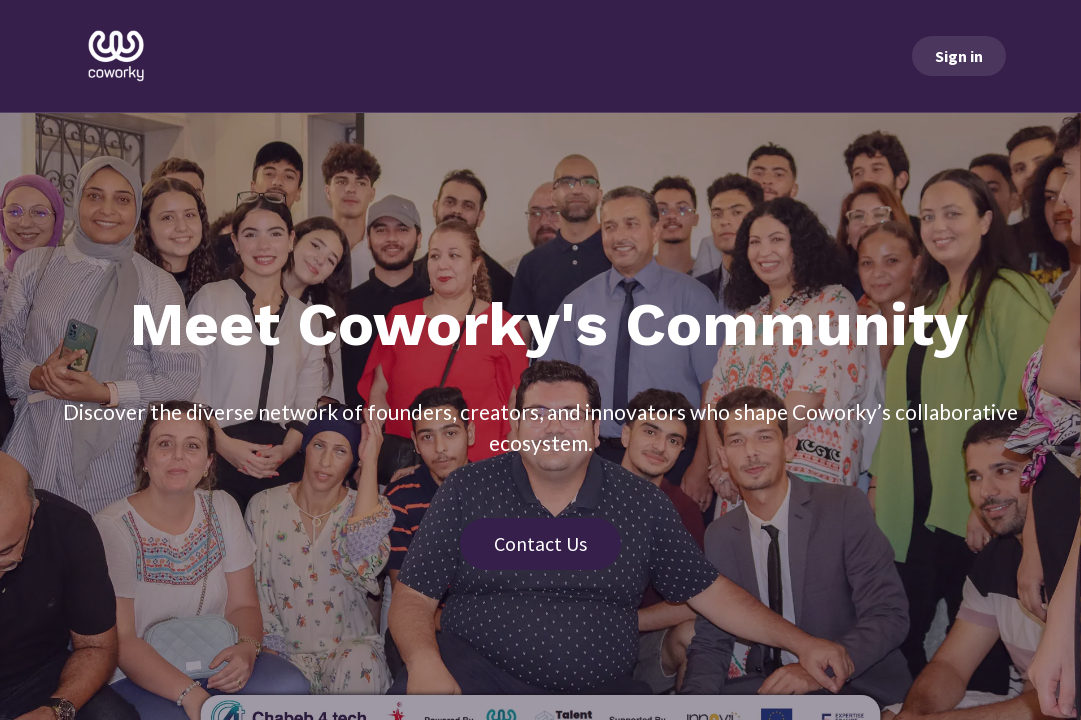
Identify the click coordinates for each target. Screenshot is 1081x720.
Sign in (959, 56)
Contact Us (540, 543)
